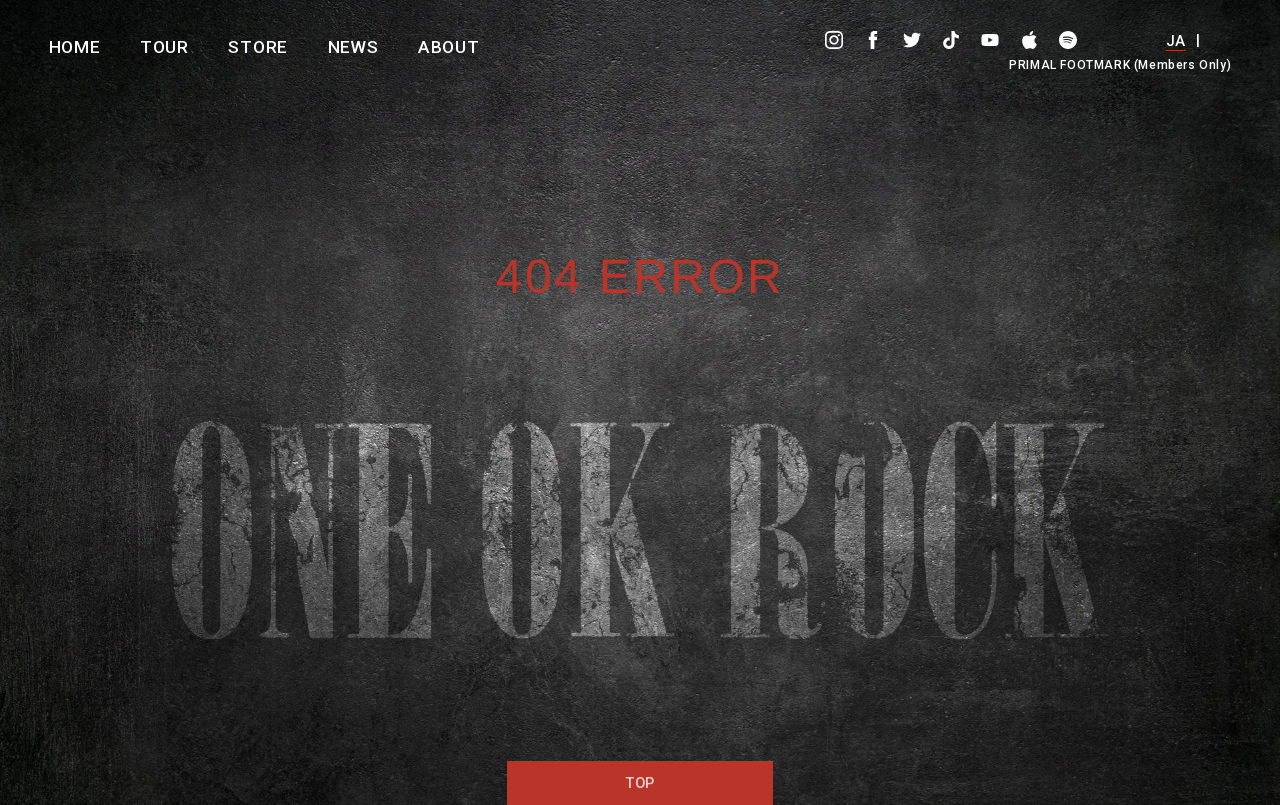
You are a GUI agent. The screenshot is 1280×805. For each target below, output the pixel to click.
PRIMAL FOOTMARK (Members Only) (1120, 65)
